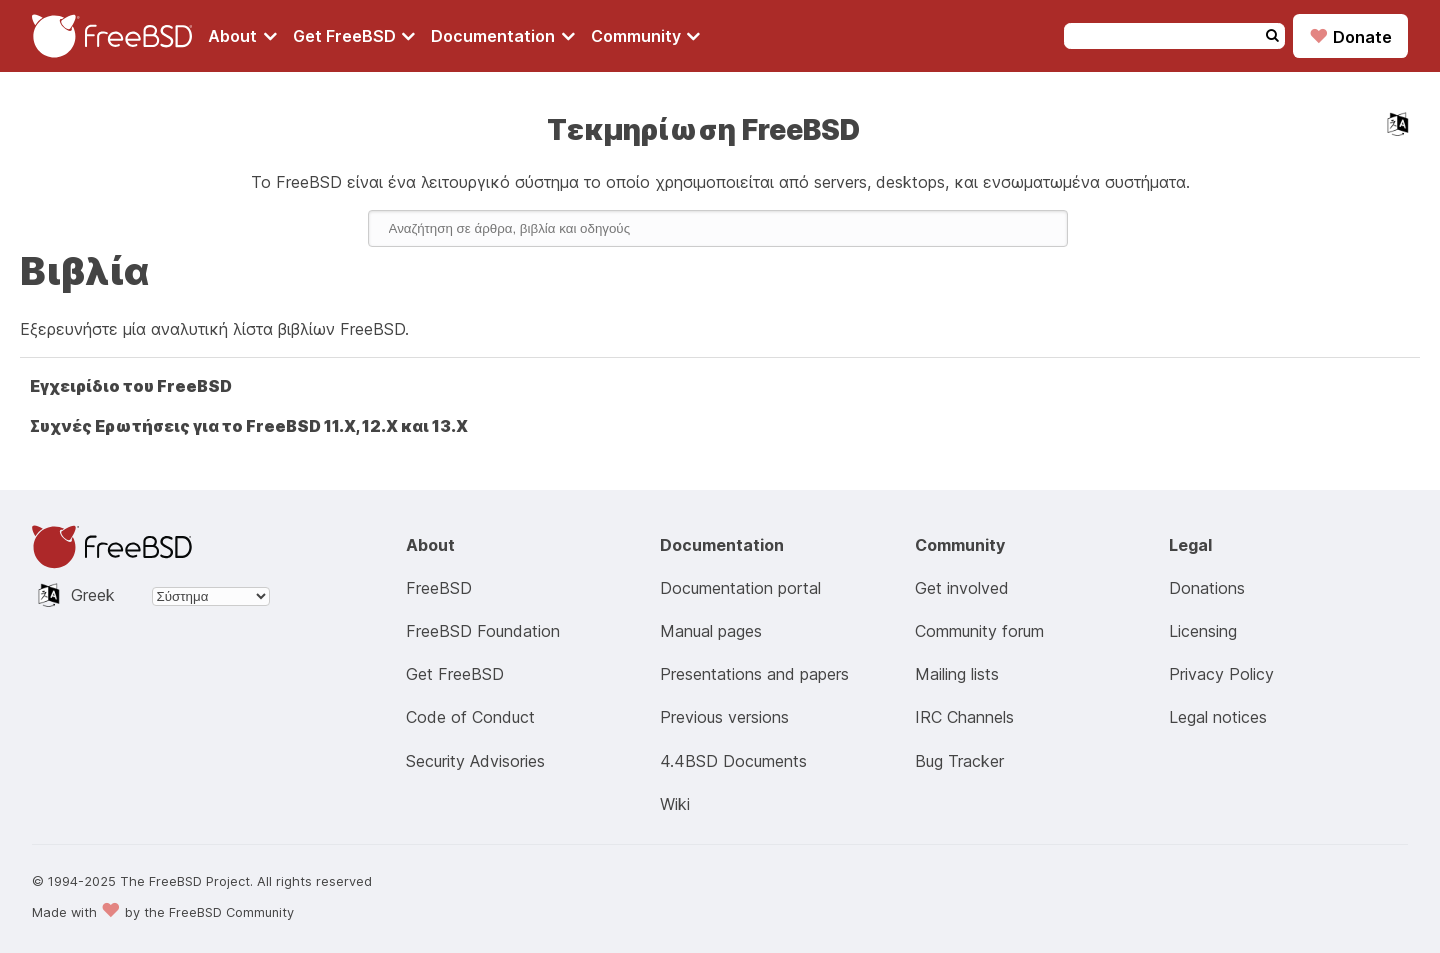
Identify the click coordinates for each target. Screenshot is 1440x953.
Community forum (979, 631)
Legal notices (1218, 717)
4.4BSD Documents (733, 761)
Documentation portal (740, 588)
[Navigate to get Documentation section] (503, 36)
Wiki (675, 804)
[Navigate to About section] (242, 36)
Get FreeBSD (354, 36)
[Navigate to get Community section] (646, 36)
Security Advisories (475, 761)
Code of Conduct (470, 717)
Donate (1350, 36)
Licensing (1203, 631)
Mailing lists (957, 674)
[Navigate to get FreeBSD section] (354, 36)
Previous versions (724, 717)
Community (646, 36)
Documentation (503, 36)
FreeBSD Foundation (483, 631)
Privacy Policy (1221, 674)
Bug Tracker (959, 761)
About (242, 36)
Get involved (962, 588)
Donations (1207, 588)
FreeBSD (439, 588)
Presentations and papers (754, 674)
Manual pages (711, 631)
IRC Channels (964, 717)
